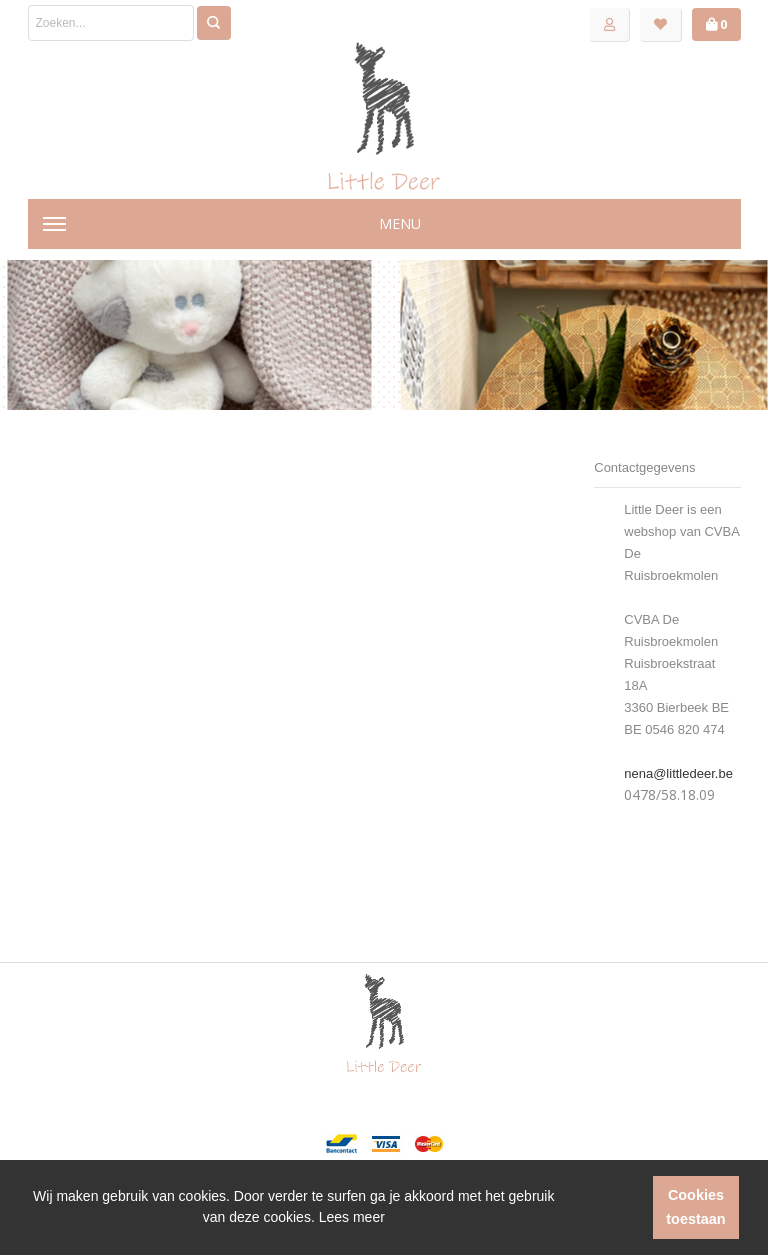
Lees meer (352, 1217)
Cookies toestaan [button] (695, 1207)
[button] (602, 1208)
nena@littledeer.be (678, 773)
